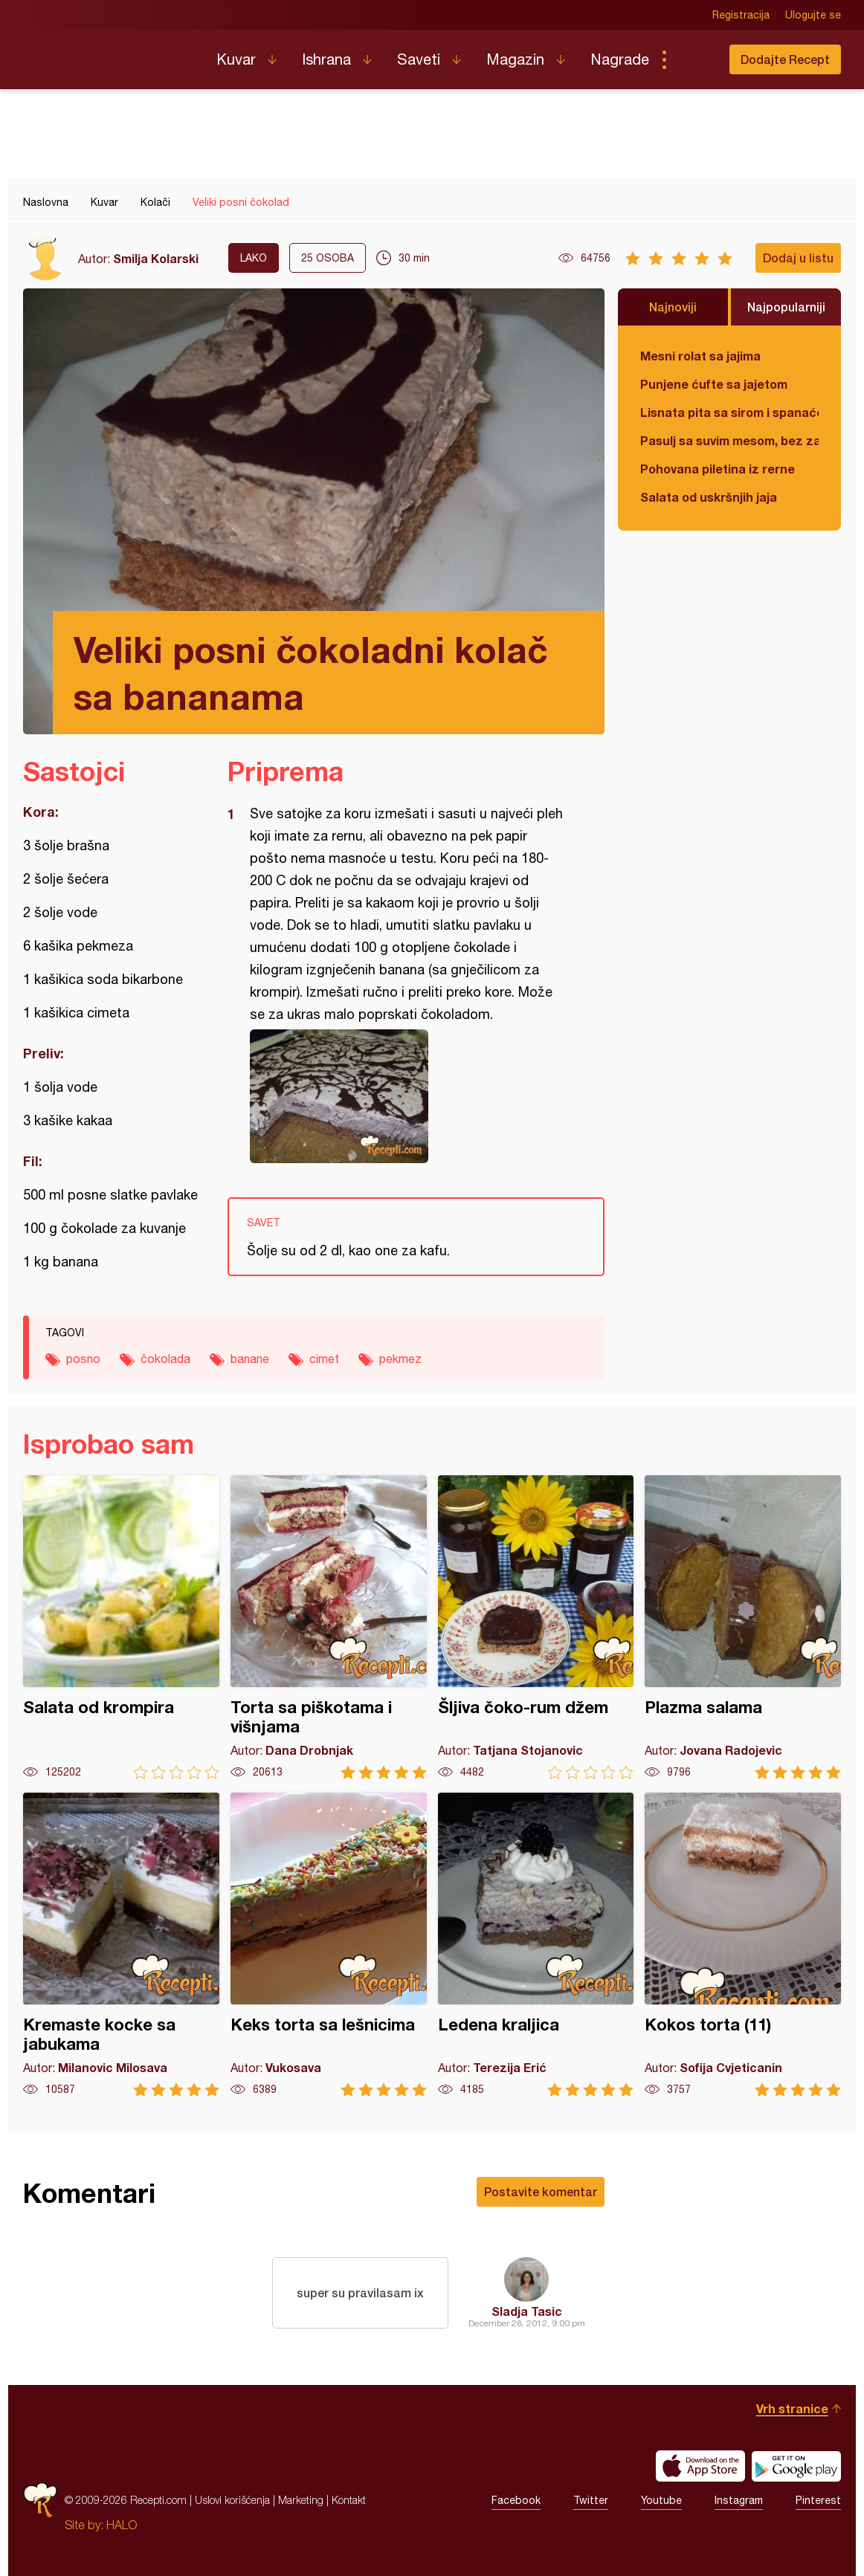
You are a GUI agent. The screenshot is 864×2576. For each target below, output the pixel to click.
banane (249, 1358)
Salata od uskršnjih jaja (708, 497)
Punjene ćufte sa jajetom (713, 384)
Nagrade (619, 59)
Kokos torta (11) (743, 1945)
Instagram (739, 2500)
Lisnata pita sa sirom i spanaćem (729, 412)
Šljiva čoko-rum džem (536, 1627)
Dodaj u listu (798, 257)
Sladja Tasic (526, 2311)
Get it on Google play (796, 2466)
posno (83, 1358)
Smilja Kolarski (156, 258)
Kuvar (236, 59)
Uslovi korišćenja (232, 2500)
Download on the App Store (700, 2466)
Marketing (300, 2500)
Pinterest (818, 2500)
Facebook (516, 2500)
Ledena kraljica (536, 1945)
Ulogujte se (813, 15)
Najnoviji (673, 307)
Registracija (741, 15)
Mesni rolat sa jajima (700, 356)
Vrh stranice (792, 2408)
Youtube (661, 2500)
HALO (121, 2524)
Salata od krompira (121, 1627)
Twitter (590, 2500)
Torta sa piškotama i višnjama (328, 1627)
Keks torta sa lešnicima (328, 1945)
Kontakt (349, 2500)
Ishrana (326, 59)
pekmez (400, 1358)
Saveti (418, 59)
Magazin (515, 59)
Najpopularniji (786, 307)
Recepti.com (108, 53)
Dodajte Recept (785, 59)
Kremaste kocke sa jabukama (121, 1945)
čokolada (165, 1358)
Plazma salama (743, 1627)
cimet (324, 1358)
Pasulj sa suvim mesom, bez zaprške (729, 440)
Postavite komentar (540, 2191)
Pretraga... (693, 59)
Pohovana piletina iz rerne (717, 469)
